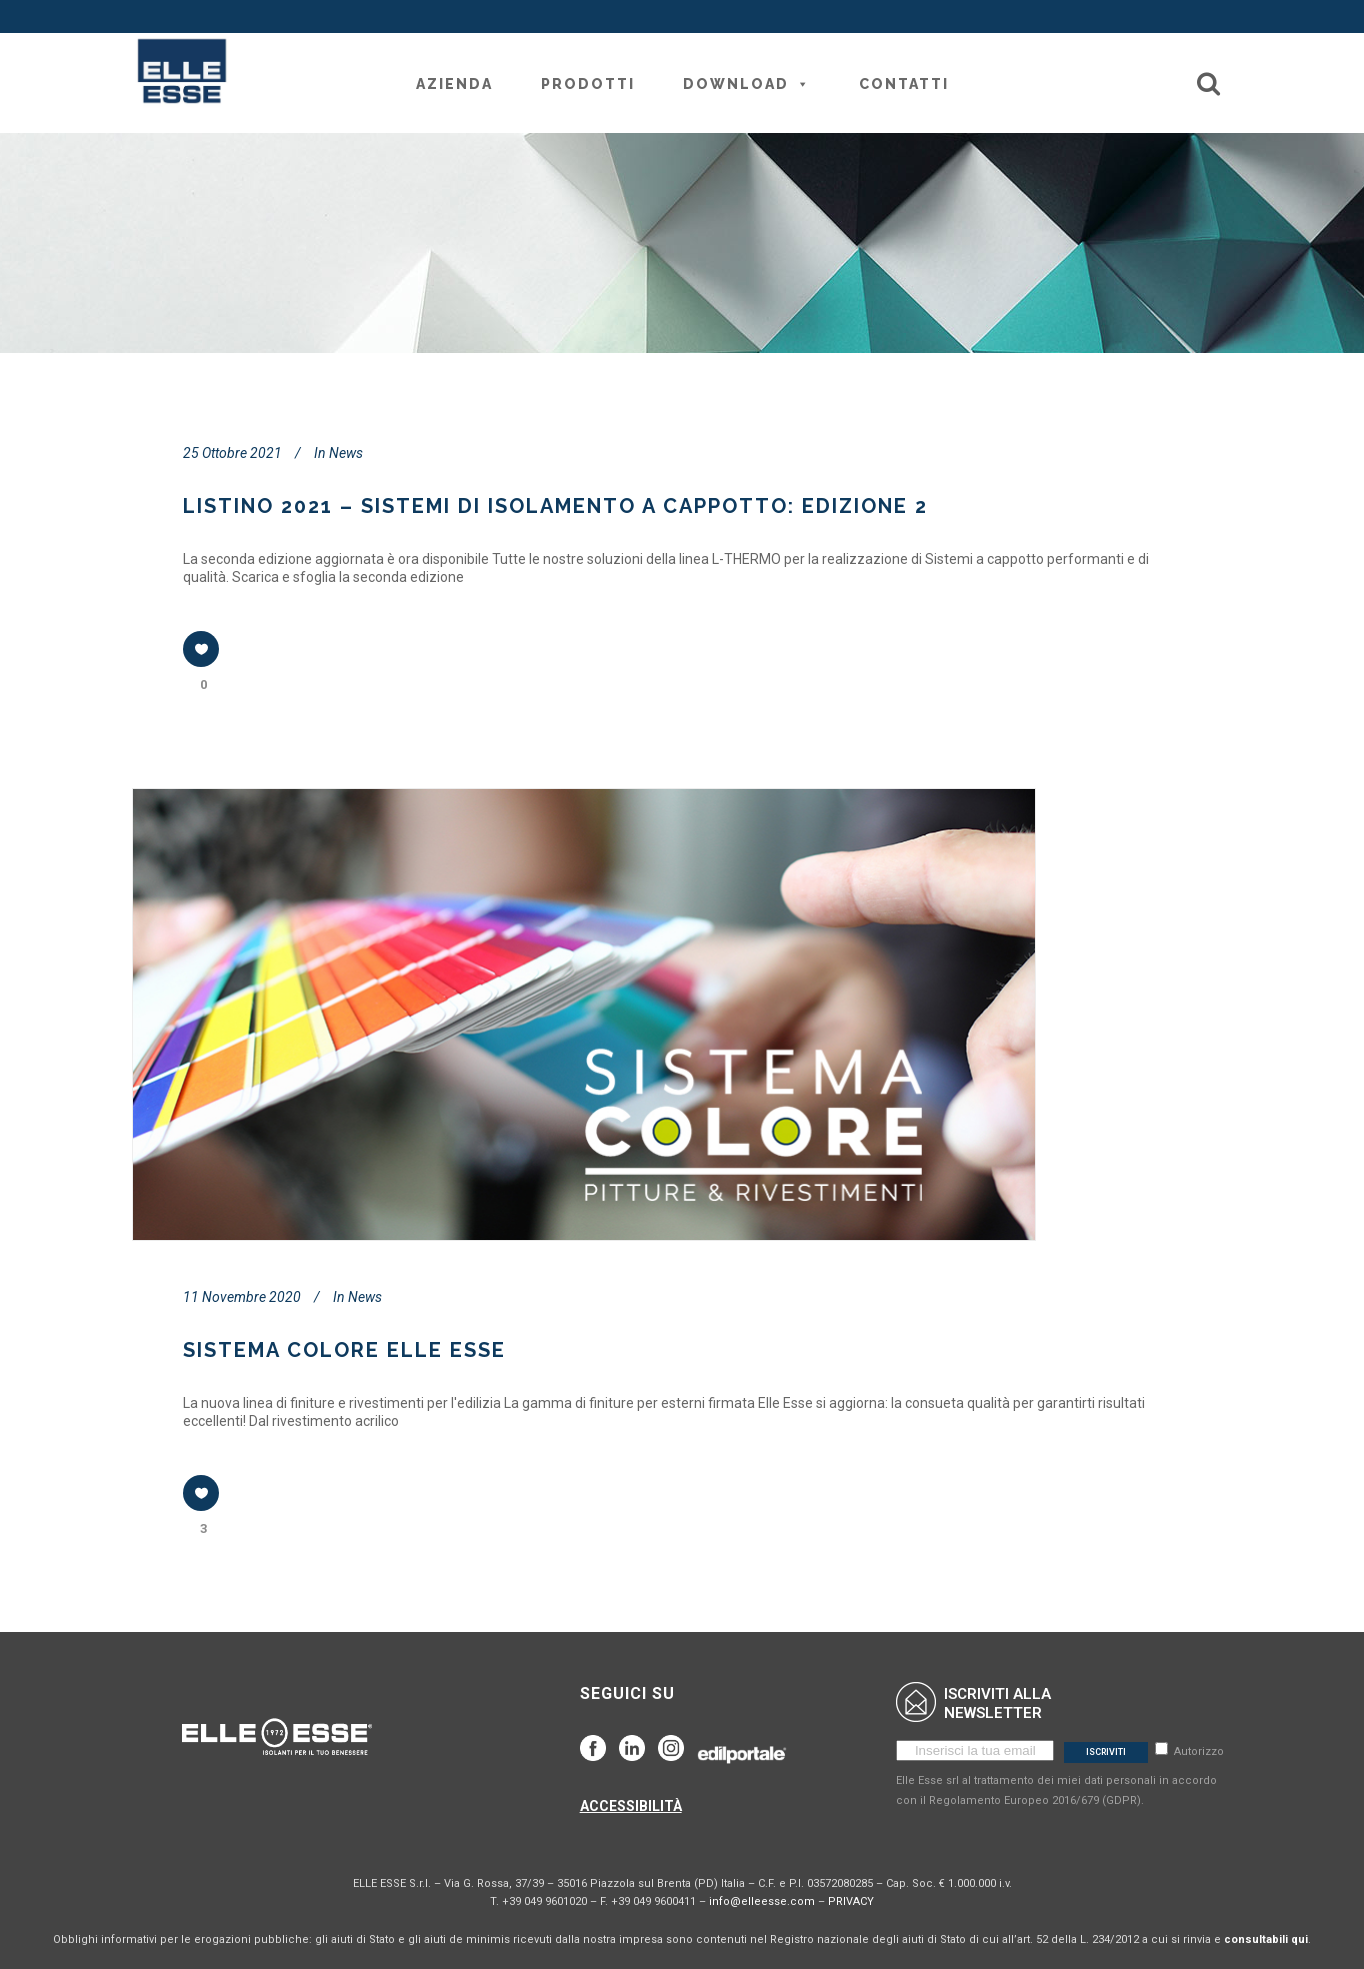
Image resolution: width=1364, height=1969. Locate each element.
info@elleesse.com (762, 1901)
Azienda (454, 84)
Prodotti (588, 84)
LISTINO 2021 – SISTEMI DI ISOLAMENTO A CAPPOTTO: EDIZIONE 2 (555, 506)
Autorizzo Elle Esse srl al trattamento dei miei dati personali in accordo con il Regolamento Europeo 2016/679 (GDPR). (1060, 1776)
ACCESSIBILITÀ (631, 1806)
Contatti (904, 84)
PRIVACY (851, 1901)
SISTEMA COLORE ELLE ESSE (344, 1350)
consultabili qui (1266, 1939)
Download (747, 84)
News (346, 453)
